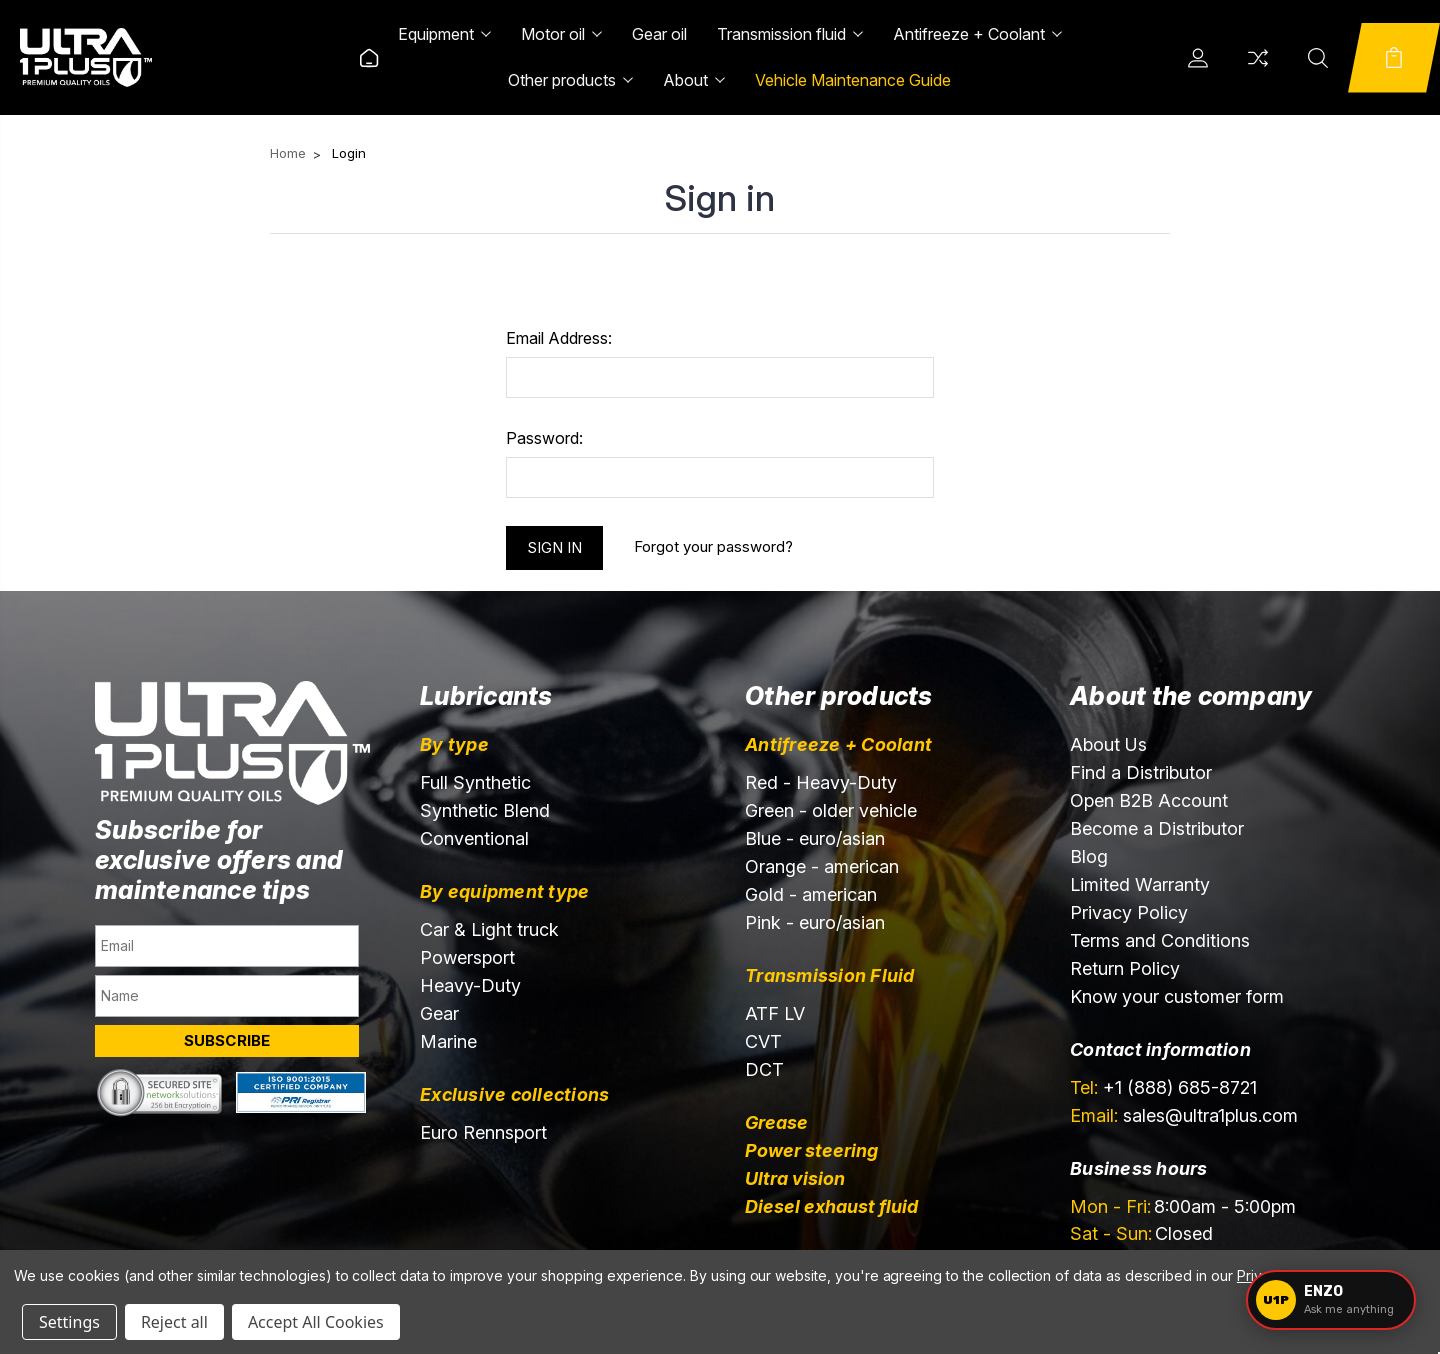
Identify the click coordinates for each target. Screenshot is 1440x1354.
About (694, 80)
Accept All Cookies (316, 1322)
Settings (69, 1322)
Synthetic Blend (485, 810)
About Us (1108, 744)
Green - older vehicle (831, 810)
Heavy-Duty (470, 985)
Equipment (444, 34)
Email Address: (559, 338)
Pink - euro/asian (815, 922)
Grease (776, 1122)
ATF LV (775, 1013)
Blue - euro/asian (815, 838)
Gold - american (811, 894)
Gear (439, 1013)
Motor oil (561, 34)
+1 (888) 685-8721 (1163, 1087)
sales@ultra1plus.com (1184, 1115)
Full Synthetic (475, 782)
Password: (544, 438)
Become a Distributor (1157, 828)
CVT (763, 1041)
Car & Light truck (489, 929)
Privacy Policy (1129, 912)
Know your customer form (1177, 996)
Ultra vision (795, 1178)
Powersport (467, 957)
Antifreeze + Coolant (977, 34)
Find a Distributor (1141, 772)
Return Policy (1125, 968)
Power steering (811, 1150)
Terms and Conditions (1160, 940)
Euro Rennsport (483, 1132)
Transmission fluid (790, 34)
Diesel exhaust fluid (831, 1206)
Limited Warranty (1140, 884)
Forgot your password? (713, 546)
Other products (570, 80)
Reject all (174, 1322)
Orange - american (822, 866)
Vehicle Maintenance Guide (853, 80)
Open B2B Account (1149, 800)
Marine (448, 1041)
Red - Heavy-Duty (821, 782)
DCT (764, 1069)
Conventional (474, 838)
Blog (1089, 856)
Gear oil (659, 34)
